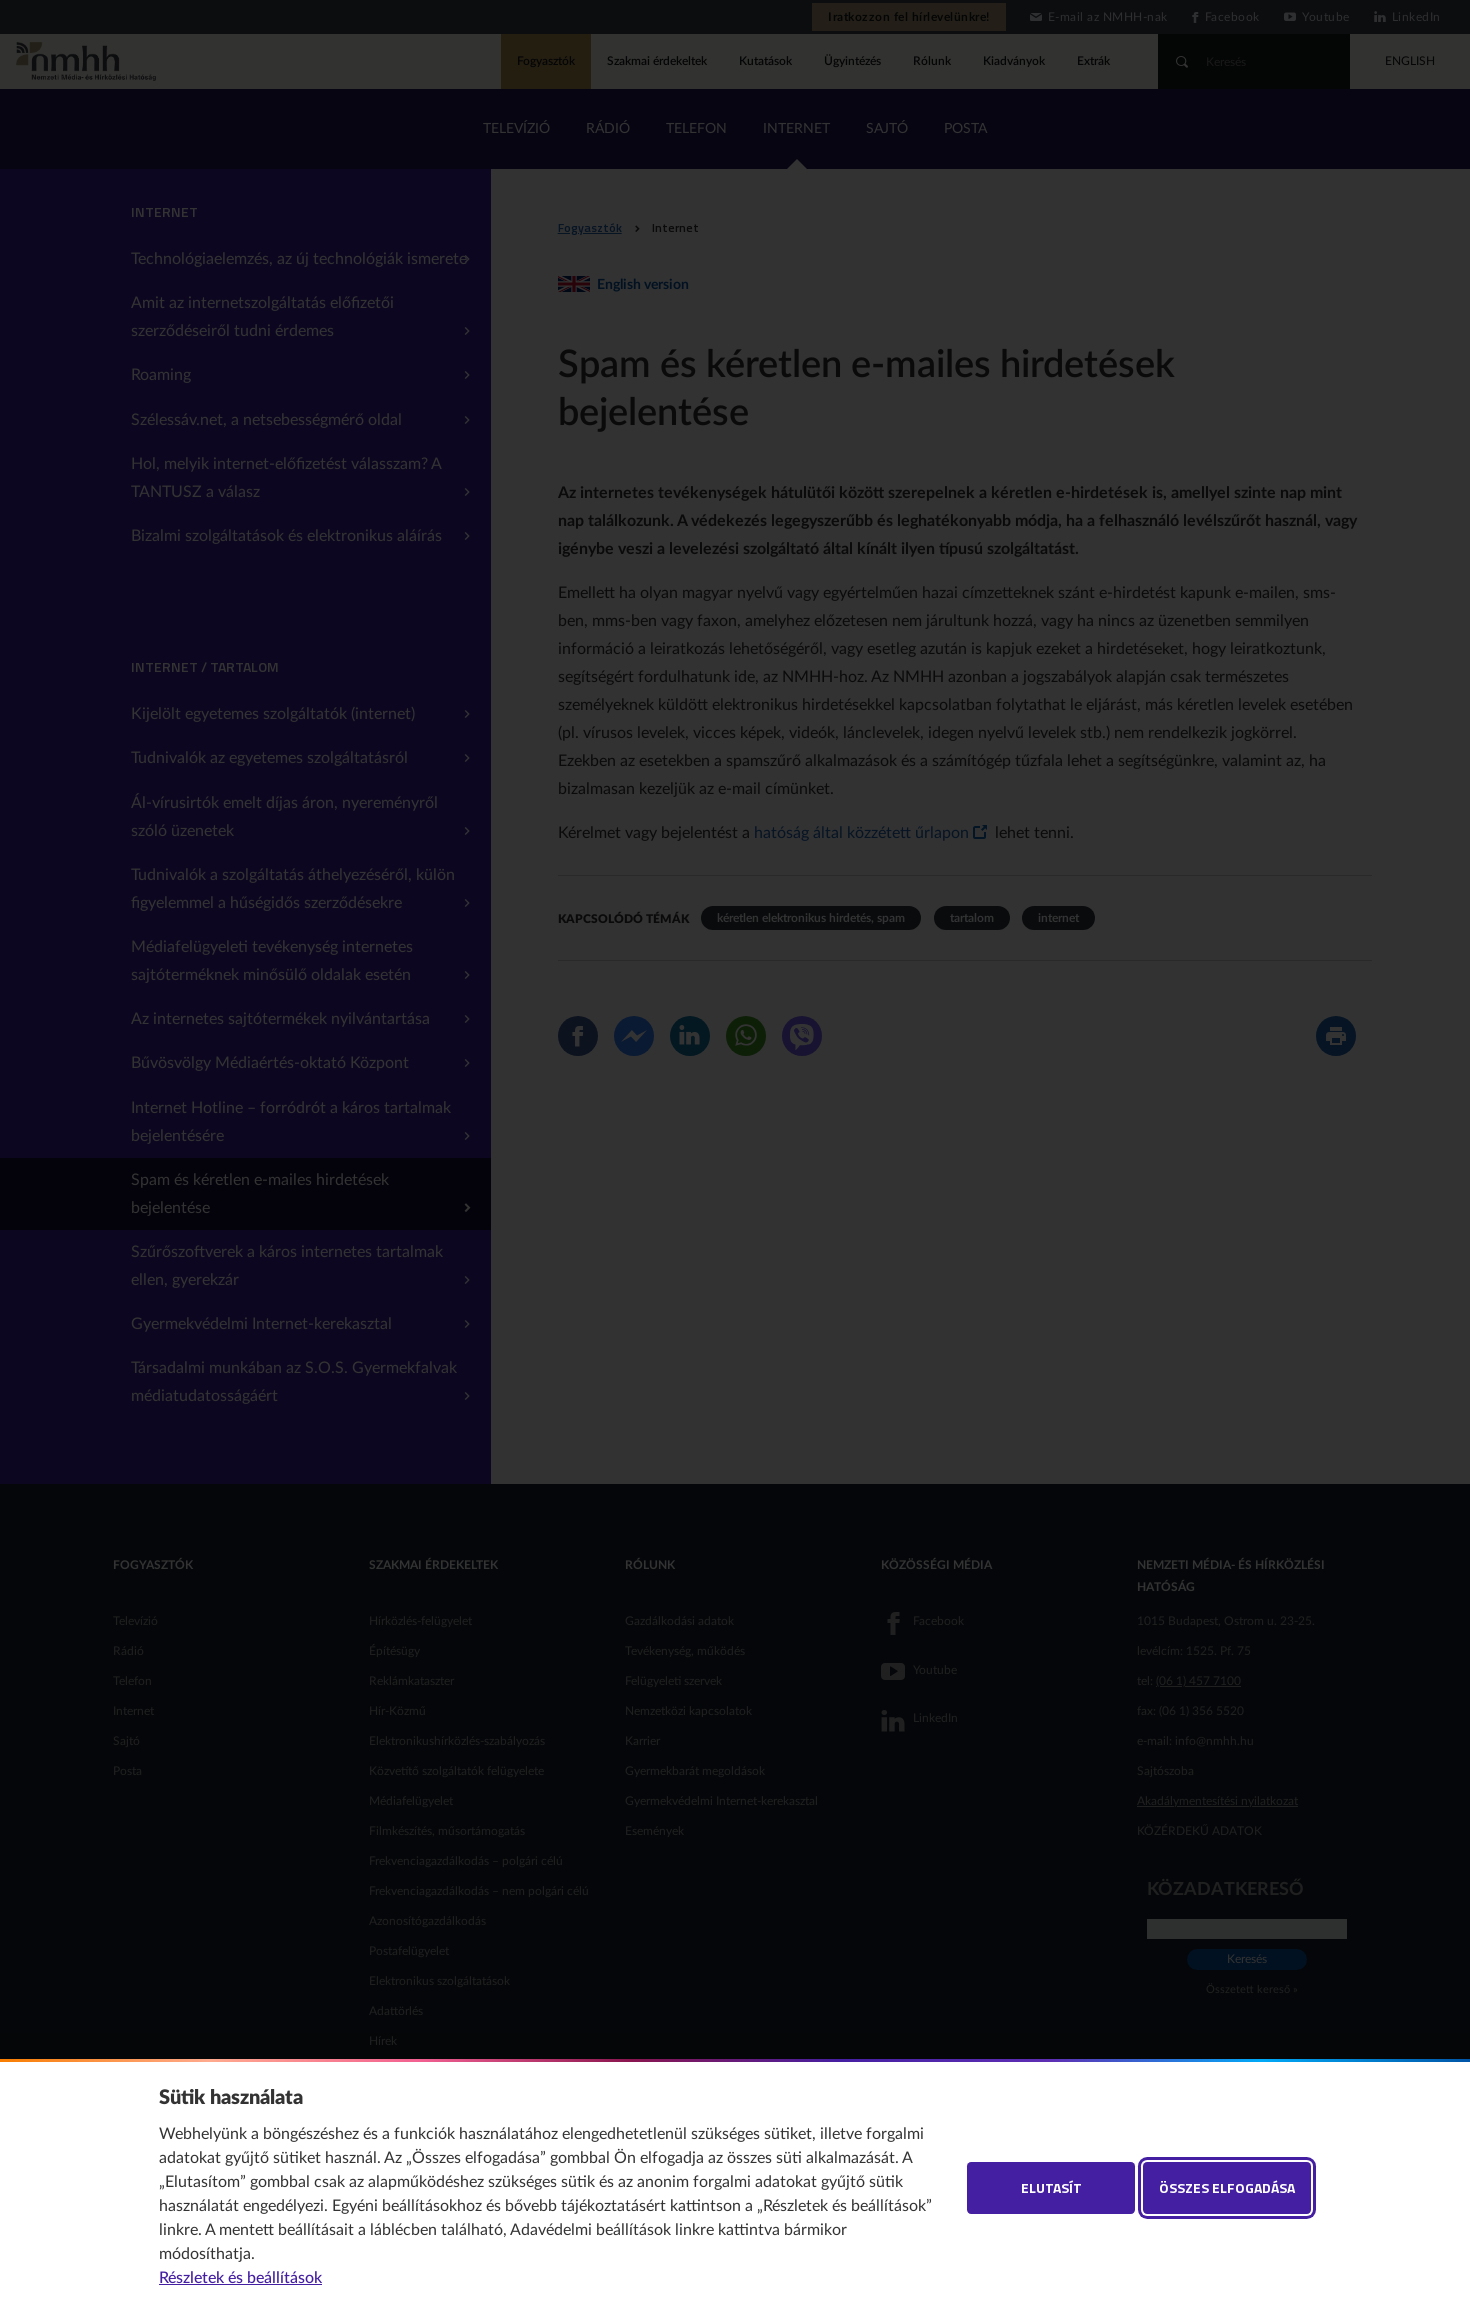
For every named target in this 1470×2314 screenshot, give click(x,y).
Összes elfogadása (1227, 2187)
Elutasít (1051, 2187)
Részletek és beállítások (240, 2278)
